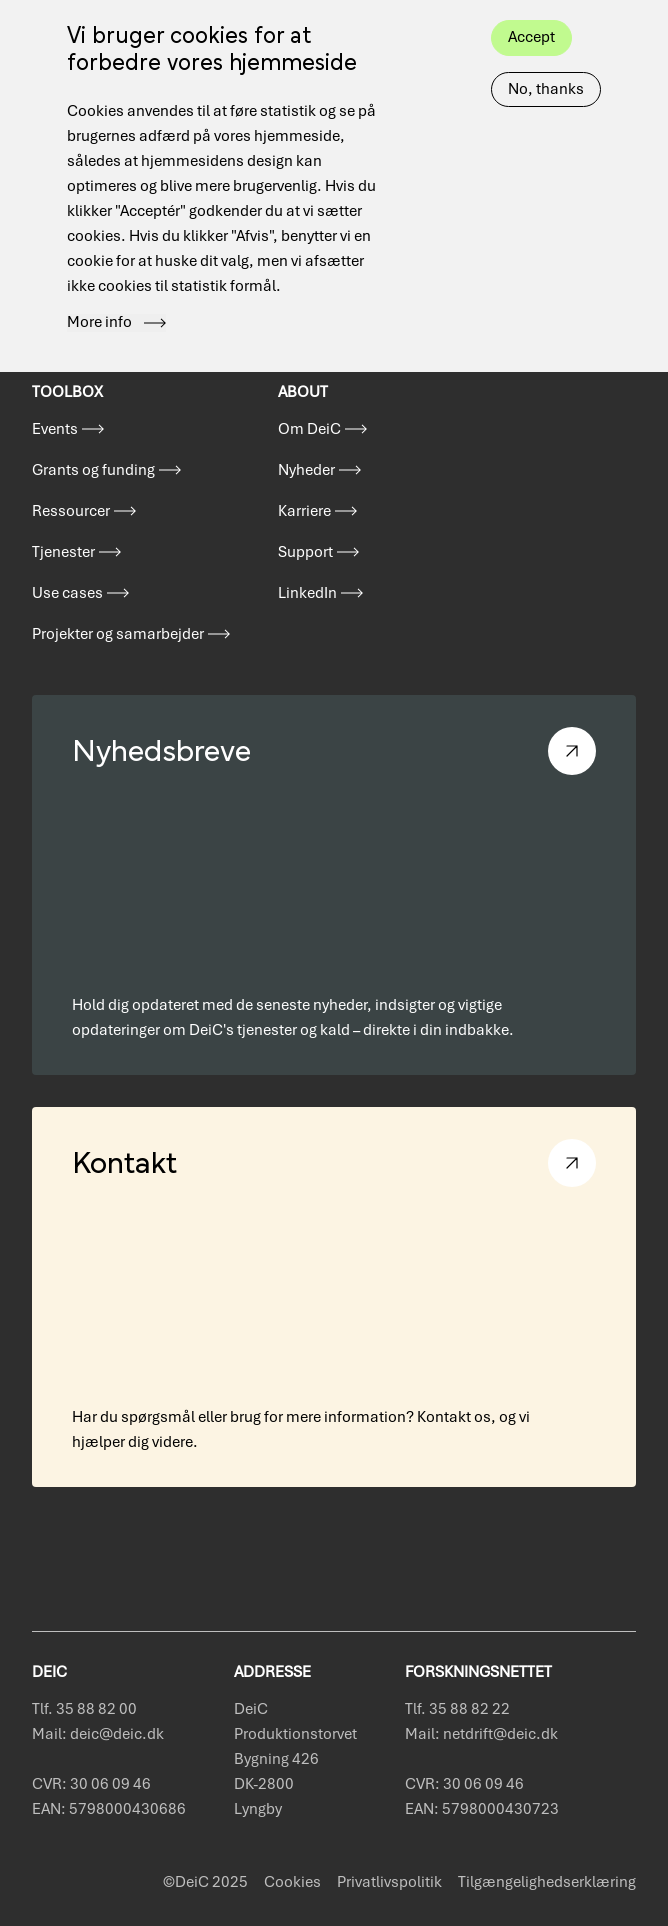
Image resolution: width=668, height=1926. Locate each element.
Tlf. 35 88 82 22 (457, 1709)
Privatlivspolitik (389, 1882)
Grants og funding (93, 470)
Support (305, 552)
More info (99, 292)
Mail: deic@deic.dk (98, 1734)
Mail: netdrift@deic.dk (481, 1734)
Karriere (304, 511)
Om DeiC (309, 429)
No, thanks (546, 58)
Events (55, 429)
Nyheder (306, 470)
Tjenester (63, 552)
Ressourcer (71, 511)
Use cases (67, 593)
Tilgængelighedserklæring (547, 1882)
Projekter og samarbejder (118, 634)
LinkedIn (307, 593)
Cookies (292, 1882)
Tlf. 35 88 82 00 (84, 1709)
